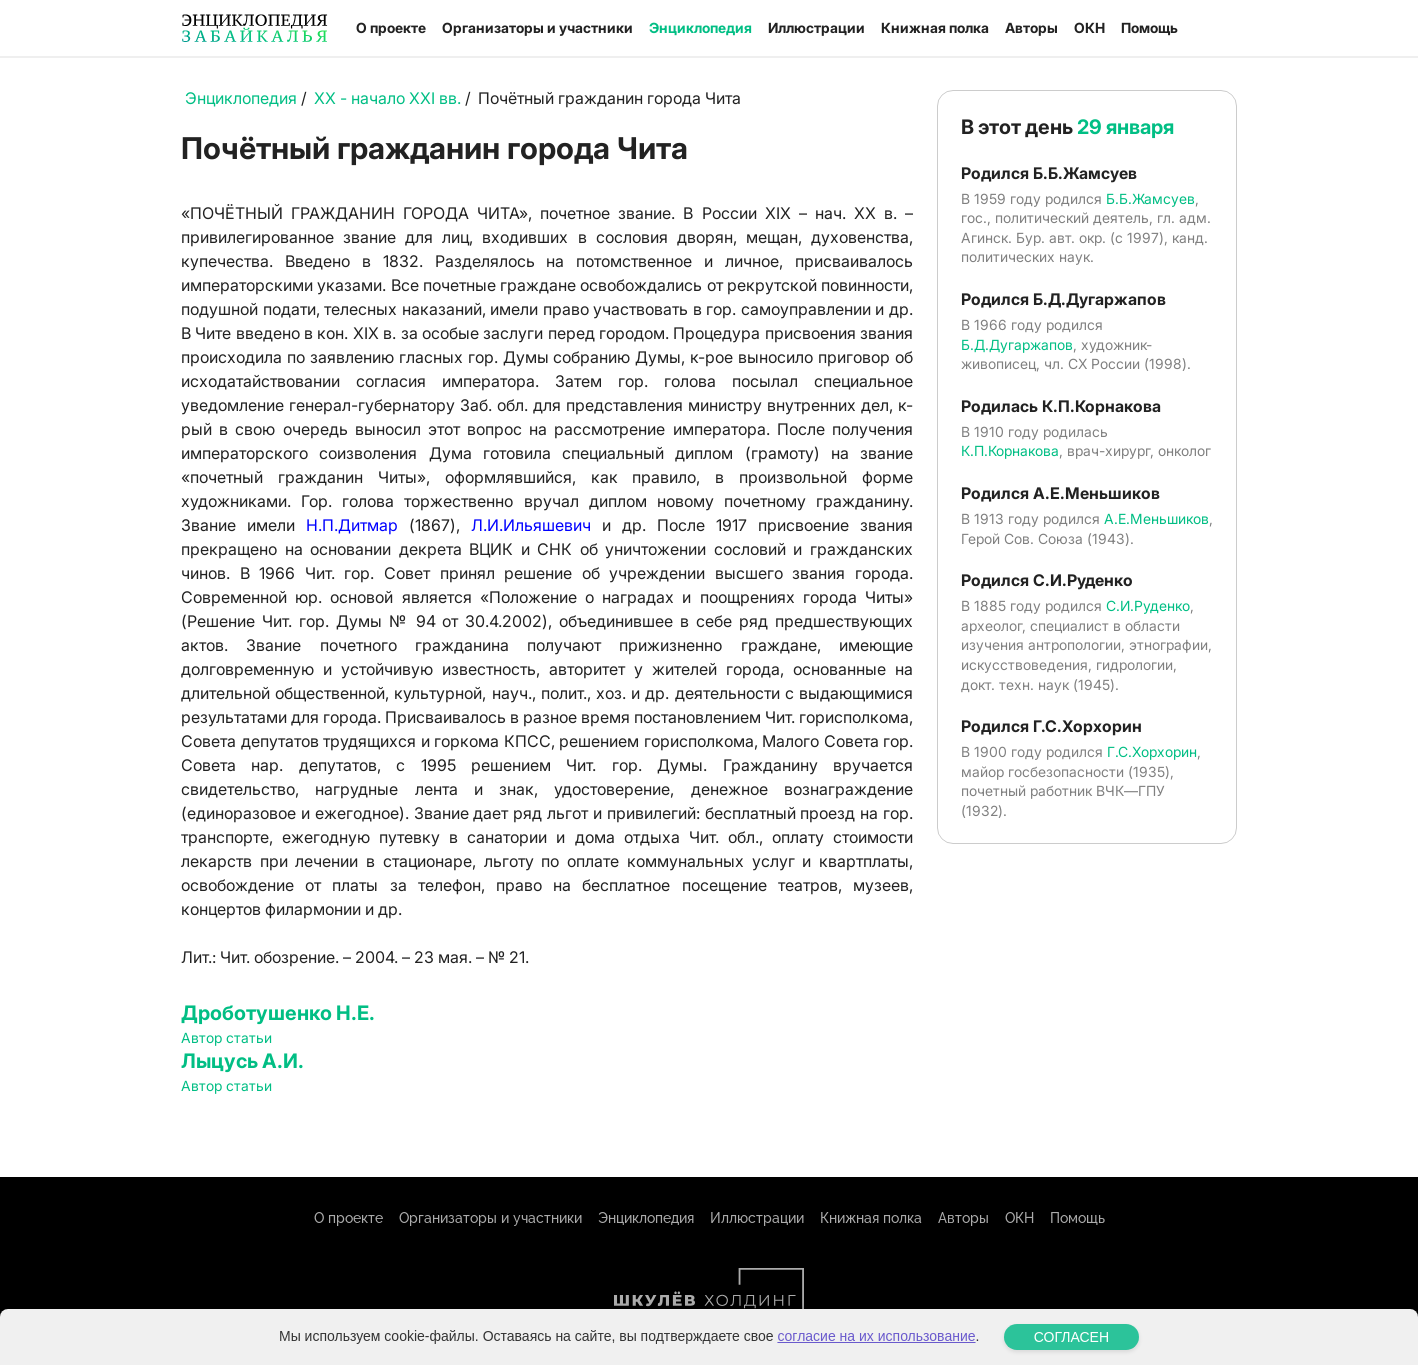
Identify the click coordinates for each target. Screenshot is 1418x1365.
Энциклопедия (700, 27)
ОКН (1089, 27)
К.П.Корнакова (1010, 450)
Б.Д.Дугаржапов (1017, 344)
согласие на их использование (876, 1336)
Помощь (1149, 27)
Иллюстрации (816, 27)
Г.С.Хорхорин (1152, 751)
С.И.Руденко (1148, 605)
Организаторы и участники (537, 27)
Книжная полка (935, 27)
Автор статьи (226, 1037)
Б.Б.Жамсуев (1150, 198)
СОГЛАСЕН (1071, 1337)
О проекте (391, 27)
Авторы (1031, 27)
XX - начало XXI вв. (387, 98)
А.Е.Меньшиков (1156, 518)
